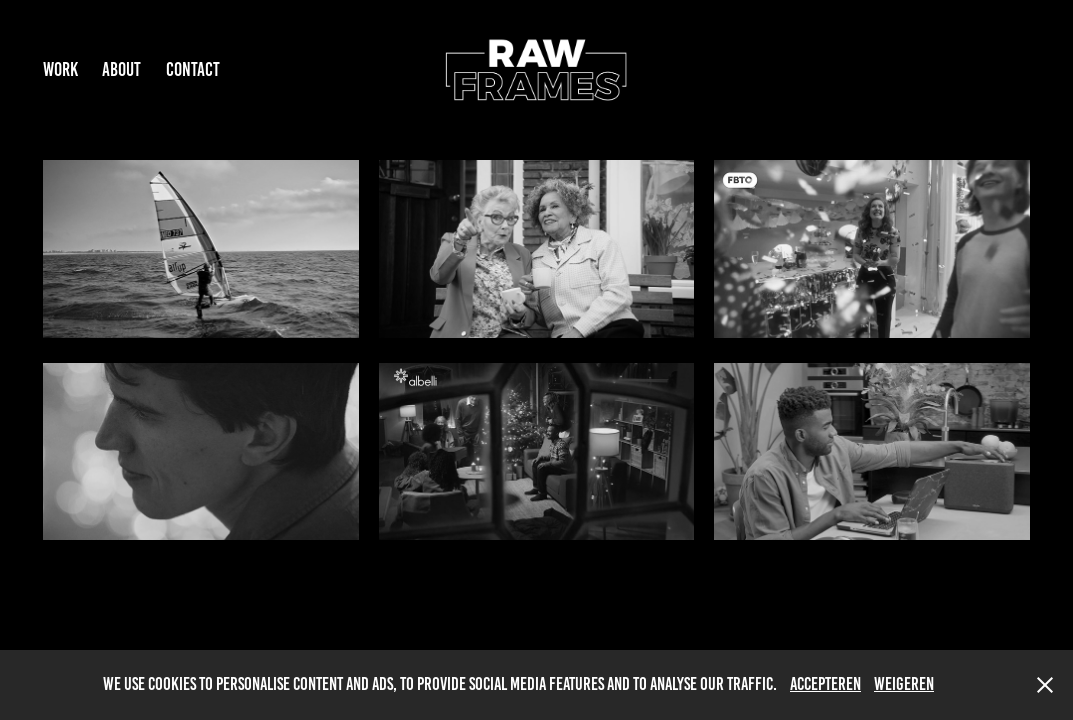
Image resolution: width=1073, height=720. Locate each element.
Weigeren (904, 684)
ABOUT (121, 69)
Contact (193, 69)
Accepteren (825, 684)
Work (60, 69)
